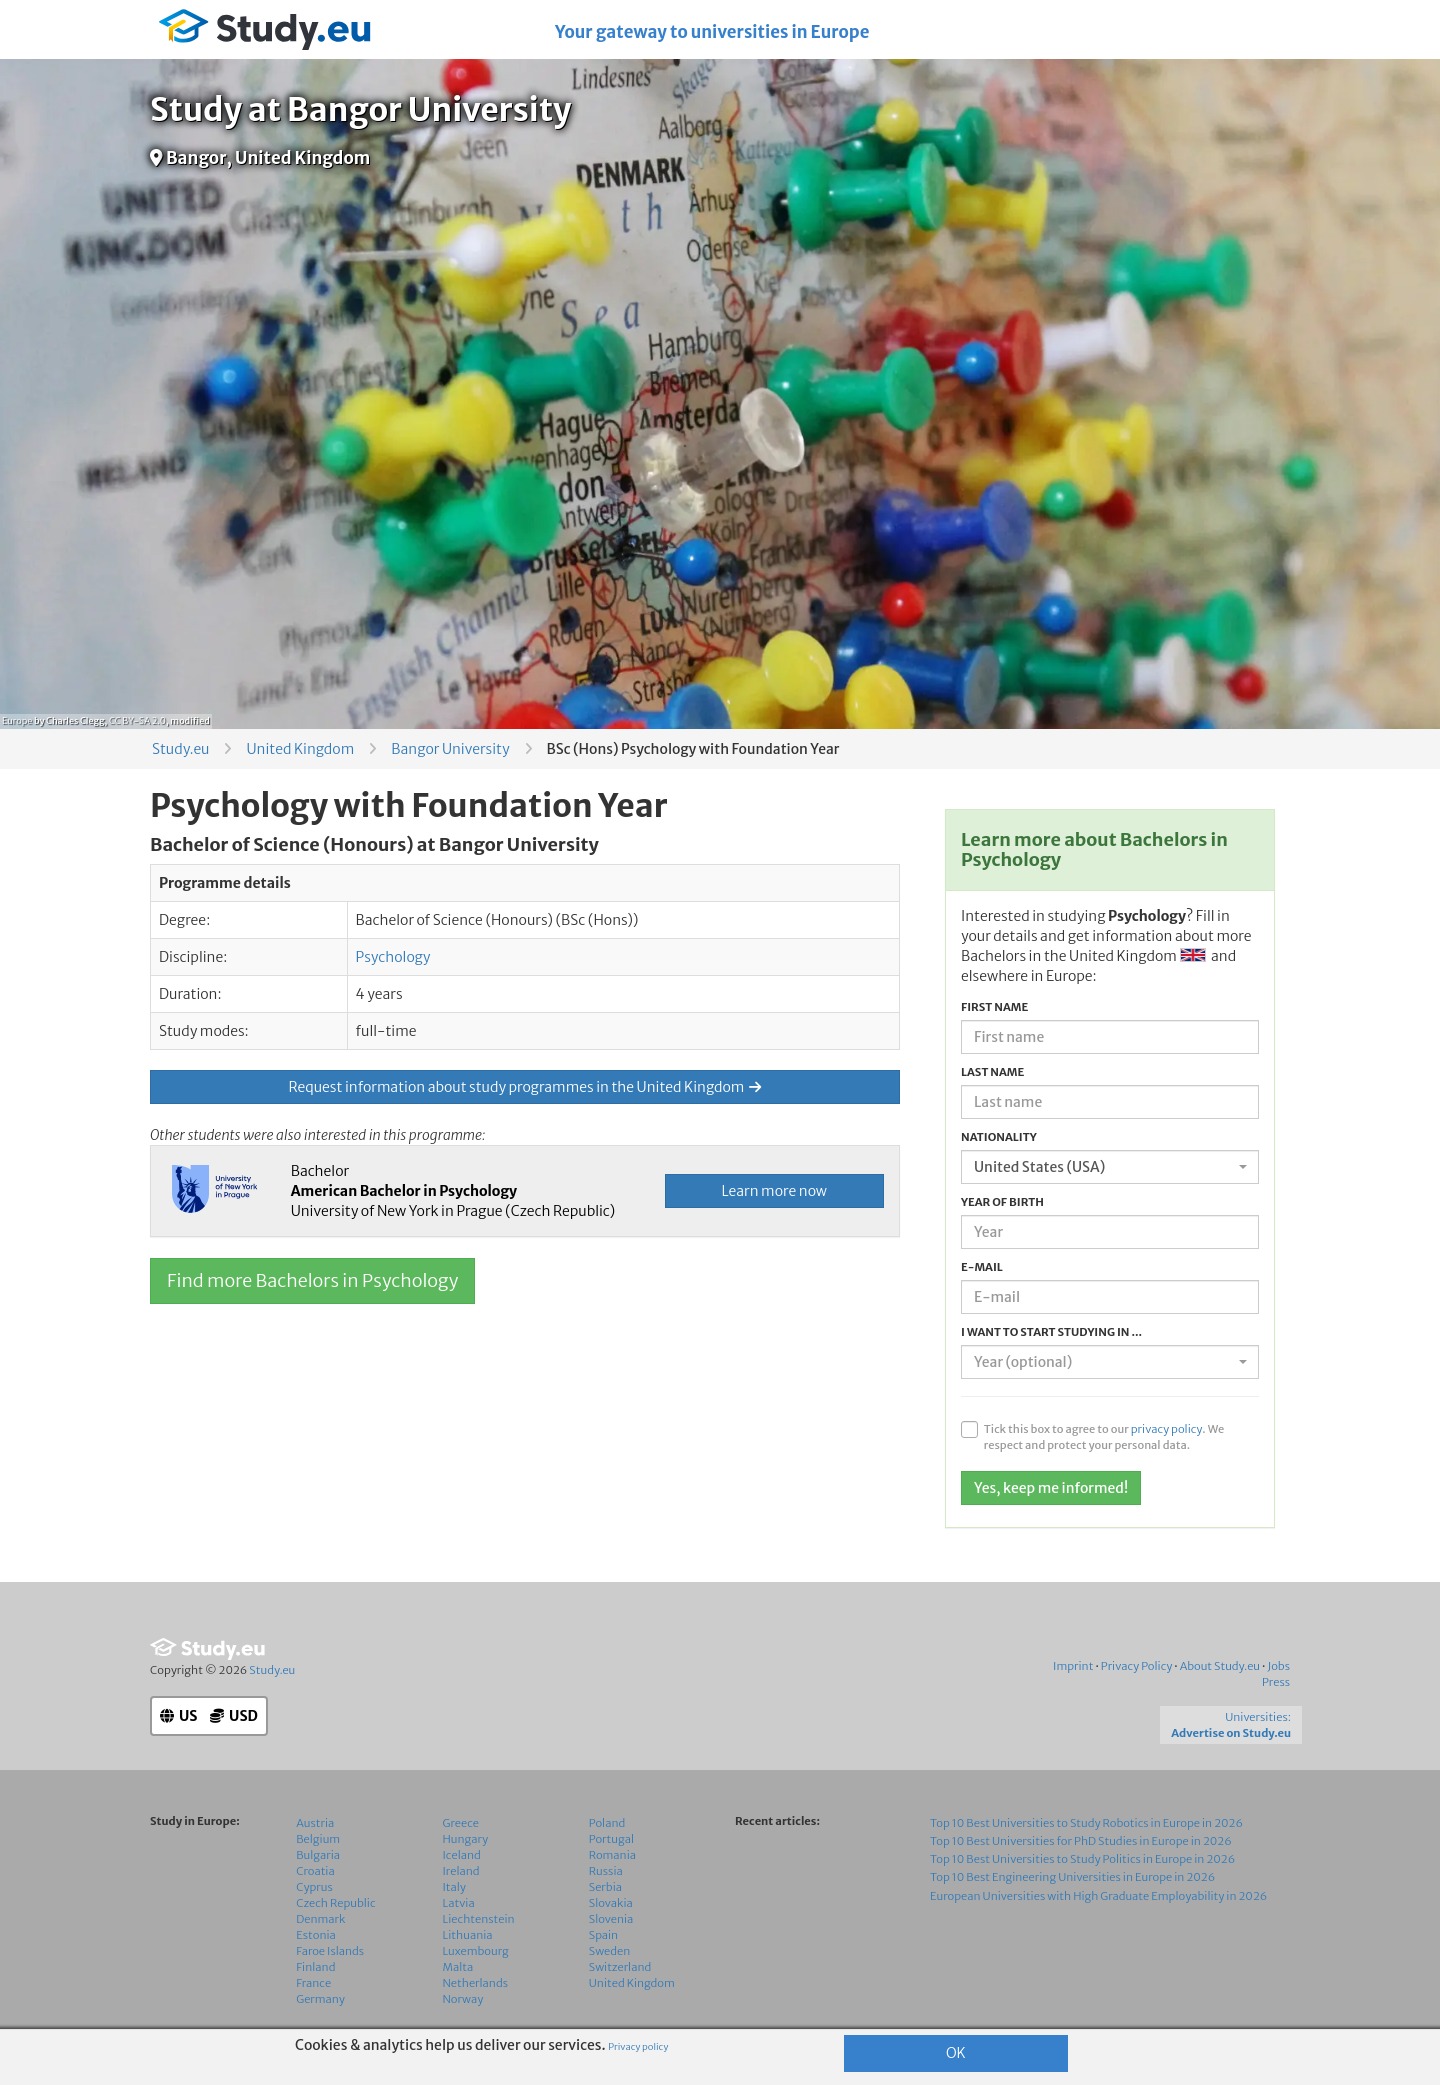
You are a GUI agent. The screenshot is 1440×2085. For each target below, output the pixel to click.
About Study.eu (1220, 1666)
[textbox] (1104, 1362)
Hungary (466, 1839)
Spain (603, 1935)
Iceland (462, 1855)
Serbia (605, 1887)
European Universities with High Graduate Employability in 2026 (1098, 1896)
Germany (320, 1999)
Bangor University (450, 749)
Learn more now (774, 1191)
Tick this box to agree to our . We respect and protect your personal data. (1104, 1437)
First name (994, 1007)
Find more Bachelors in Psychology (312, 1280)
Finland (315, 1967)
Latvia (459, 1903)
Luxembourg (476, 1951)
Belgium (318, 1839)
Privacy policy (638, 2047)
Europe (17, 720)
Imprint (1073, 1666)
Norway (463, 1999)
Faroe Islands (330, 1951)
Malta (458, 1967)
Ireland (461, 1871)
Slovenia (611, 1919)
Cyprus (314, 1887)
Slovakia (611, 1903)
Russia (606, 1871)
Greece (461, 1823)
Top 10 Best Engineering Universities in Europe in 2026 (1072, 1877)
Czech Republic (335, 1903)
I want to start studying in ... (1051, 1332)
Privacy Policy (1137, 1666)
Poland (607, 1823)
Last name (992, 1072)
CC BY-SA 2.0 (137, 720)
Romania (612, 1855)
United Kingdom (300, 749)
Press (1276, 1682)
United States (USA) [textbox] (1039, 1167)
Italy (454, 1887)
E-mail (982, 1267)
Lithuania (468, 1935)
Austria (315, 1823)
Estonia (316, 1935)
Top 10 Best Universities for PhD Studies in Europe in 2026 (1081, 1841)
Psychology (393, 957)
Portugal (611, 1839)
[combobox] (1110, 1167)
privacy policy (1167, 1429)
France (313, 1983)
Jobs (1278, 1666)
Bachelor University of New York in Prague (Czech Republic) (453, 1191)
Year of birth (1002, 1202)
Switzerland (620, 1967)
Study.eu (180, 749)
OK (956, 2053)
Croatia (315, 1871)
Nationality (999, 1137)
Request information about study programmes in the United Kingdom (525, 1087)
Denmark (320, 1919)
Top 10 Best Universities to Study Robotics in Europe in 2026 (1086, 1823)
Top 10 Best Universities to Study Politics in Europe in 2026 (1082, 1859)
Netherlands (476, 1983)
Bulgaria (318, 1855)
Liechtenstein (479, 1919)
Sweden (609, 1951)
